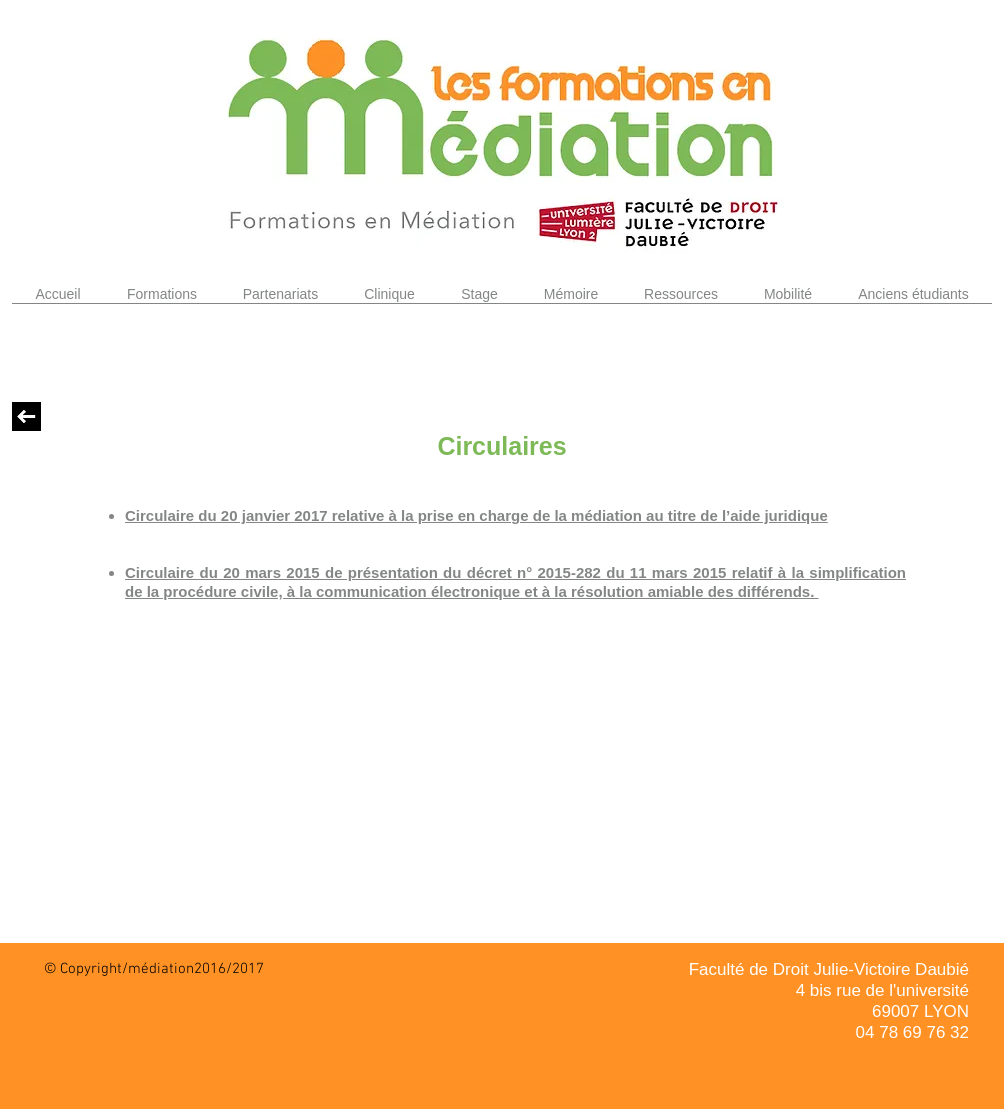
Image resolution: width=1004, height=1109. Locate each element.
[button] (162, 300)
